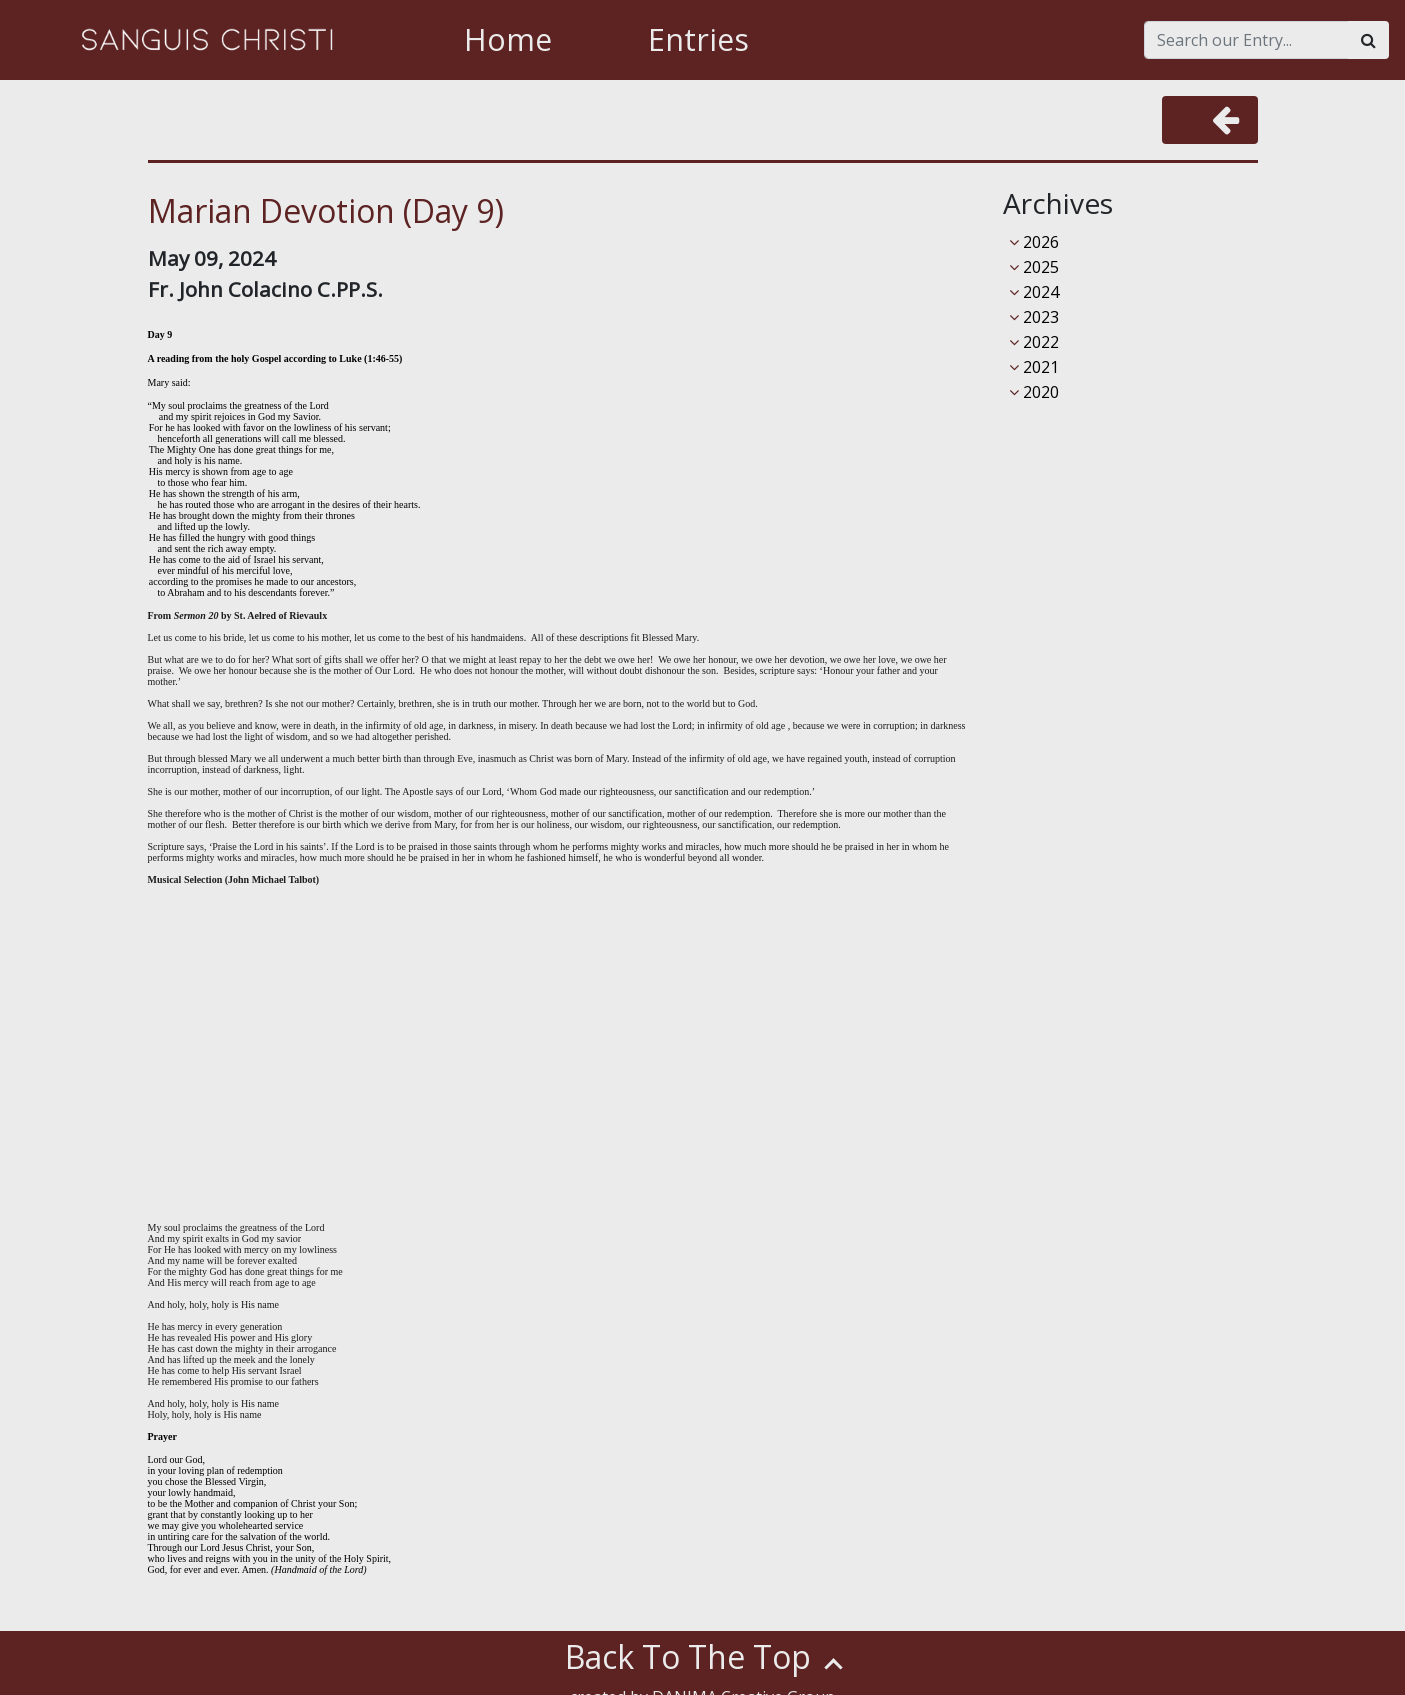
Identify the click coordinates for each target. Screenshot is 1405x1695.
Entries (698, 39)
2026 (1034, 242)
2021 (1034, 367)
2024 (1034, 292)
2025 (1034, 267)
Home (508, 39)
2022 (1034, 342)
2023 (1034, 317)
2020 (1034, 392)
